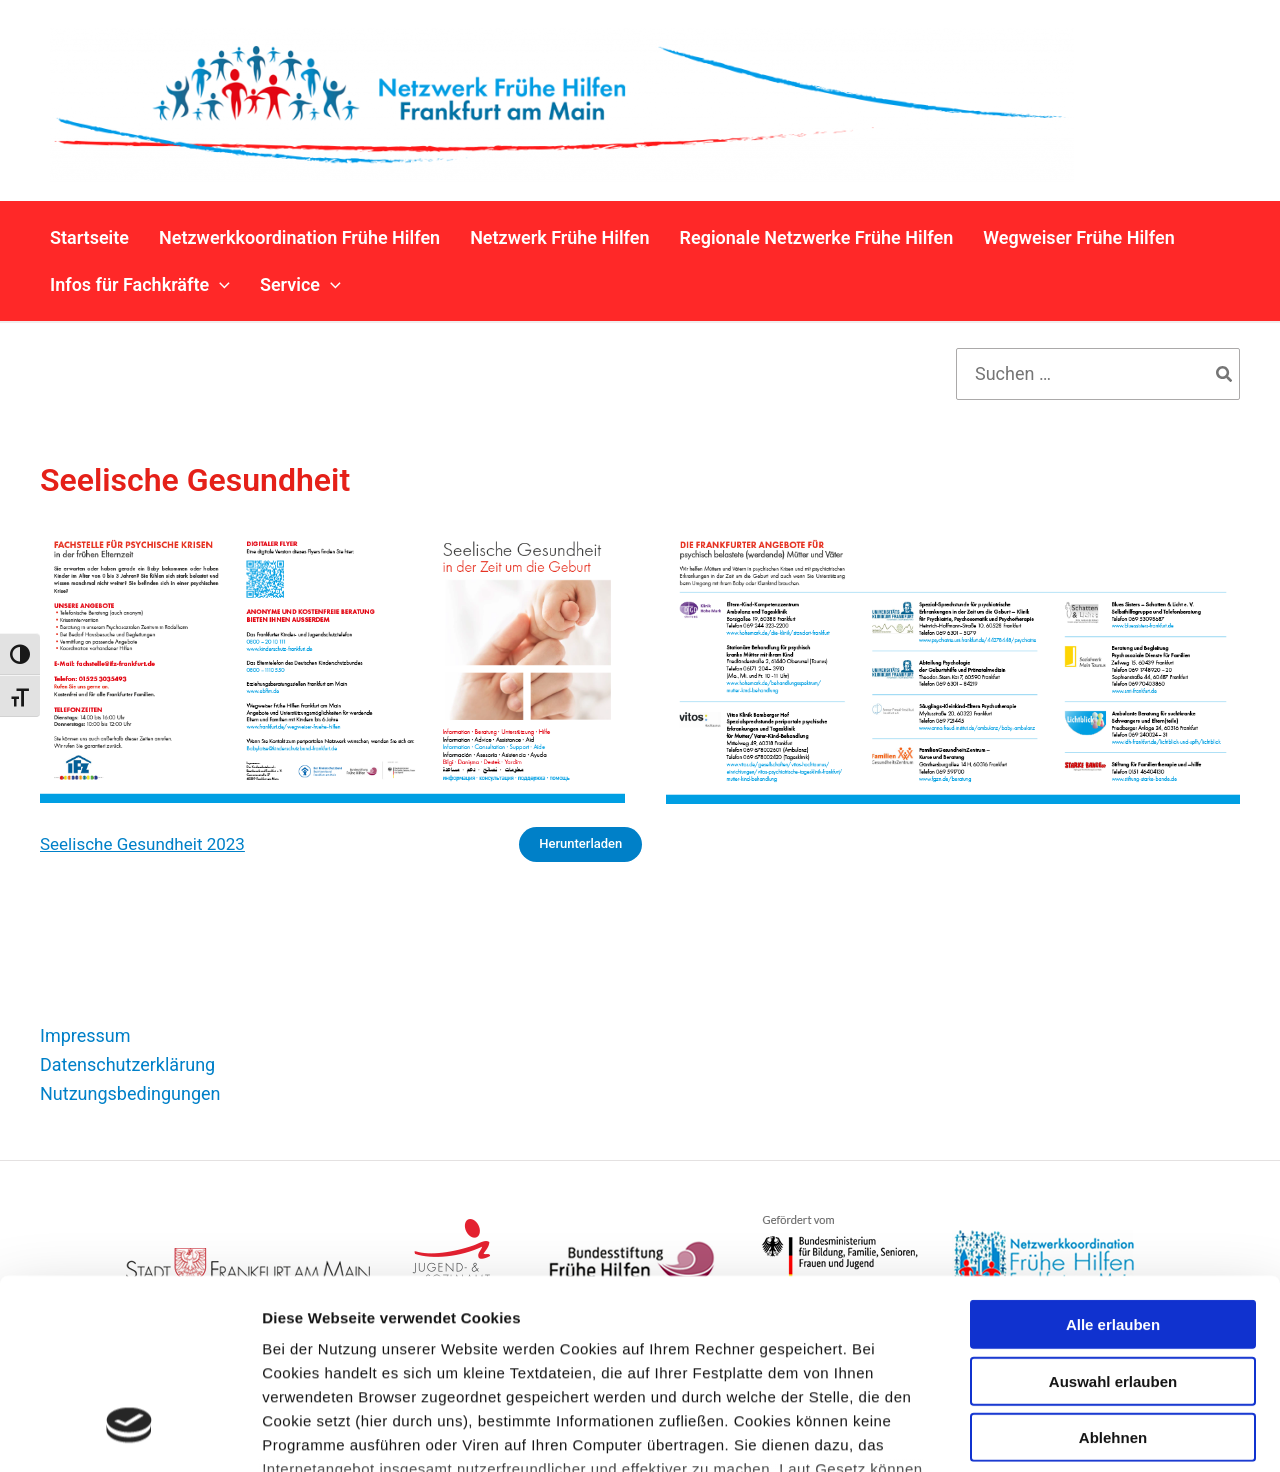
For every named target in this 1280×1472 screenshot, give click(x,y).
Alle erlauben (1113, 1162)
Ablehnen (1113, 1275)
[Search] (1225, 374)
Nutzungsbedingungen (130, 1093)
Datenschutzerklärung (127, 1064)
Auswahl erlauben (1113, 1218)
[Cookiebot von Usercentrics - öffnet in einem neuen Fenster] (129, 1433)
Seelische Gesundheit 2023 (142, 844)
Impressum (85, 1035)
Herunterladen (580, 843)
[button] (219, 284)
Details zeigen (1063, 1432)
